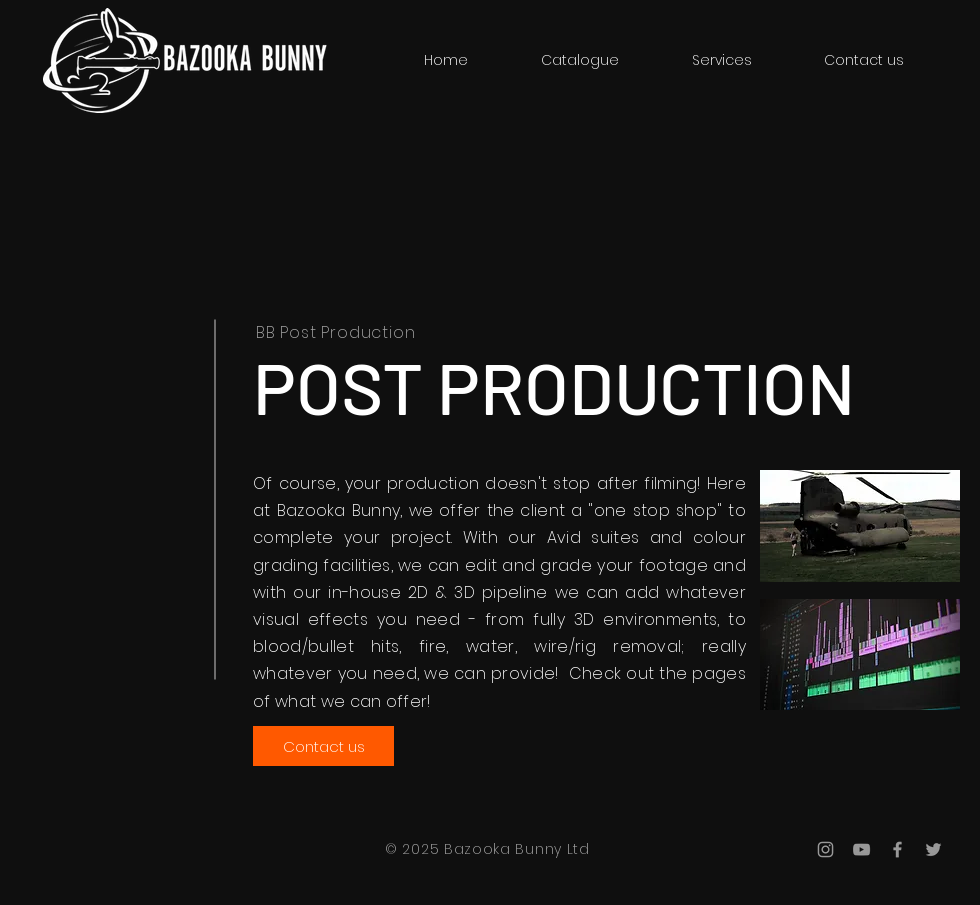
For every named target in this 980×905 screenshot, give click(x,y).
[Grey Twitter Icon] (933, 849)
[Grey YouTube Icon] (861, 849)
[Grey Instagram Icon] (825, 849)
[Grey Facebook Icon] (897, 849)
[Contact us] (323, 746)
